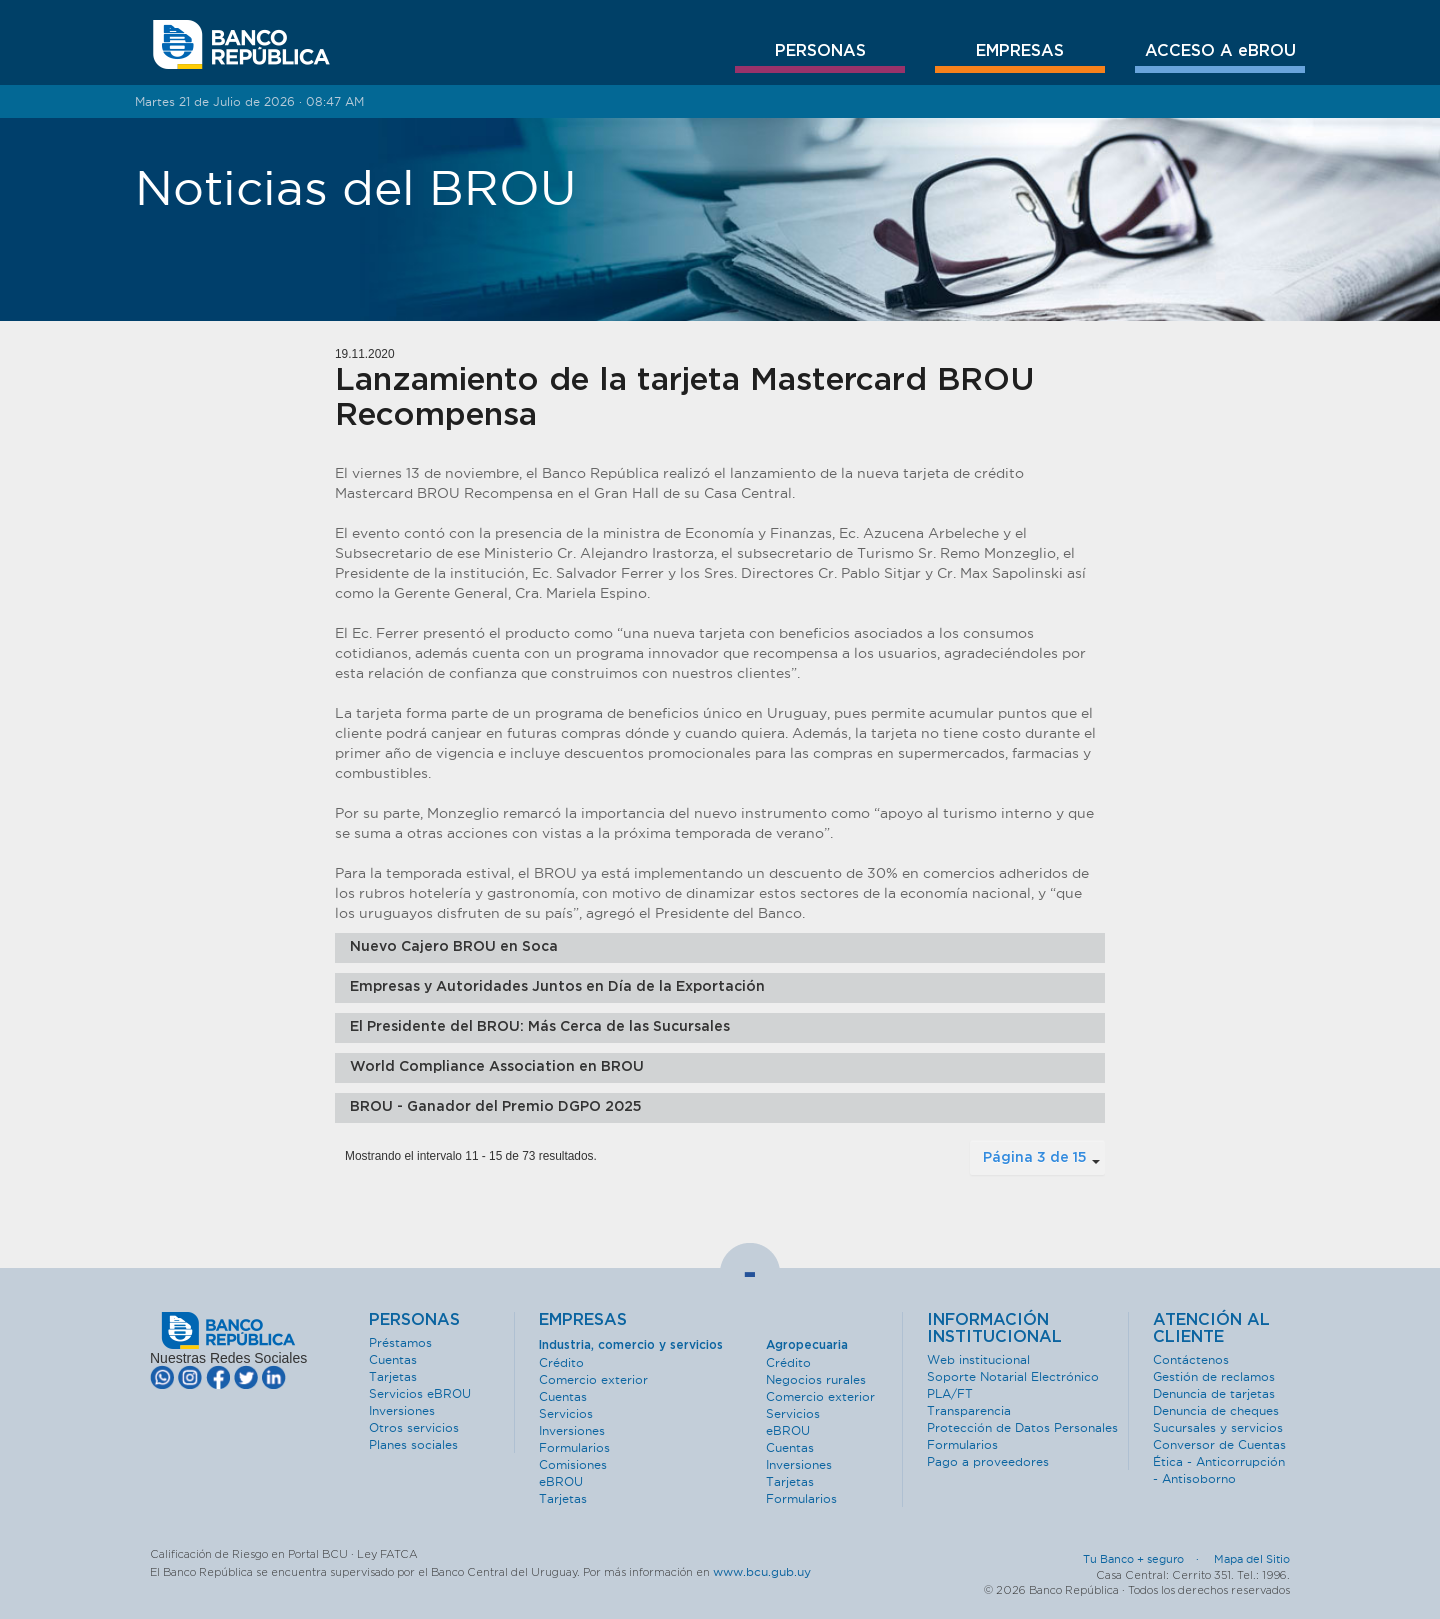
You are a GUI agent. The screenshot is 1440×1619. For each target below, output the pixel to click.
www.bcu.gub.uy (762, 1571)
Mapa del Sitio (1252, 1559)
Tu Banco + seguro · (1147, 1559)
